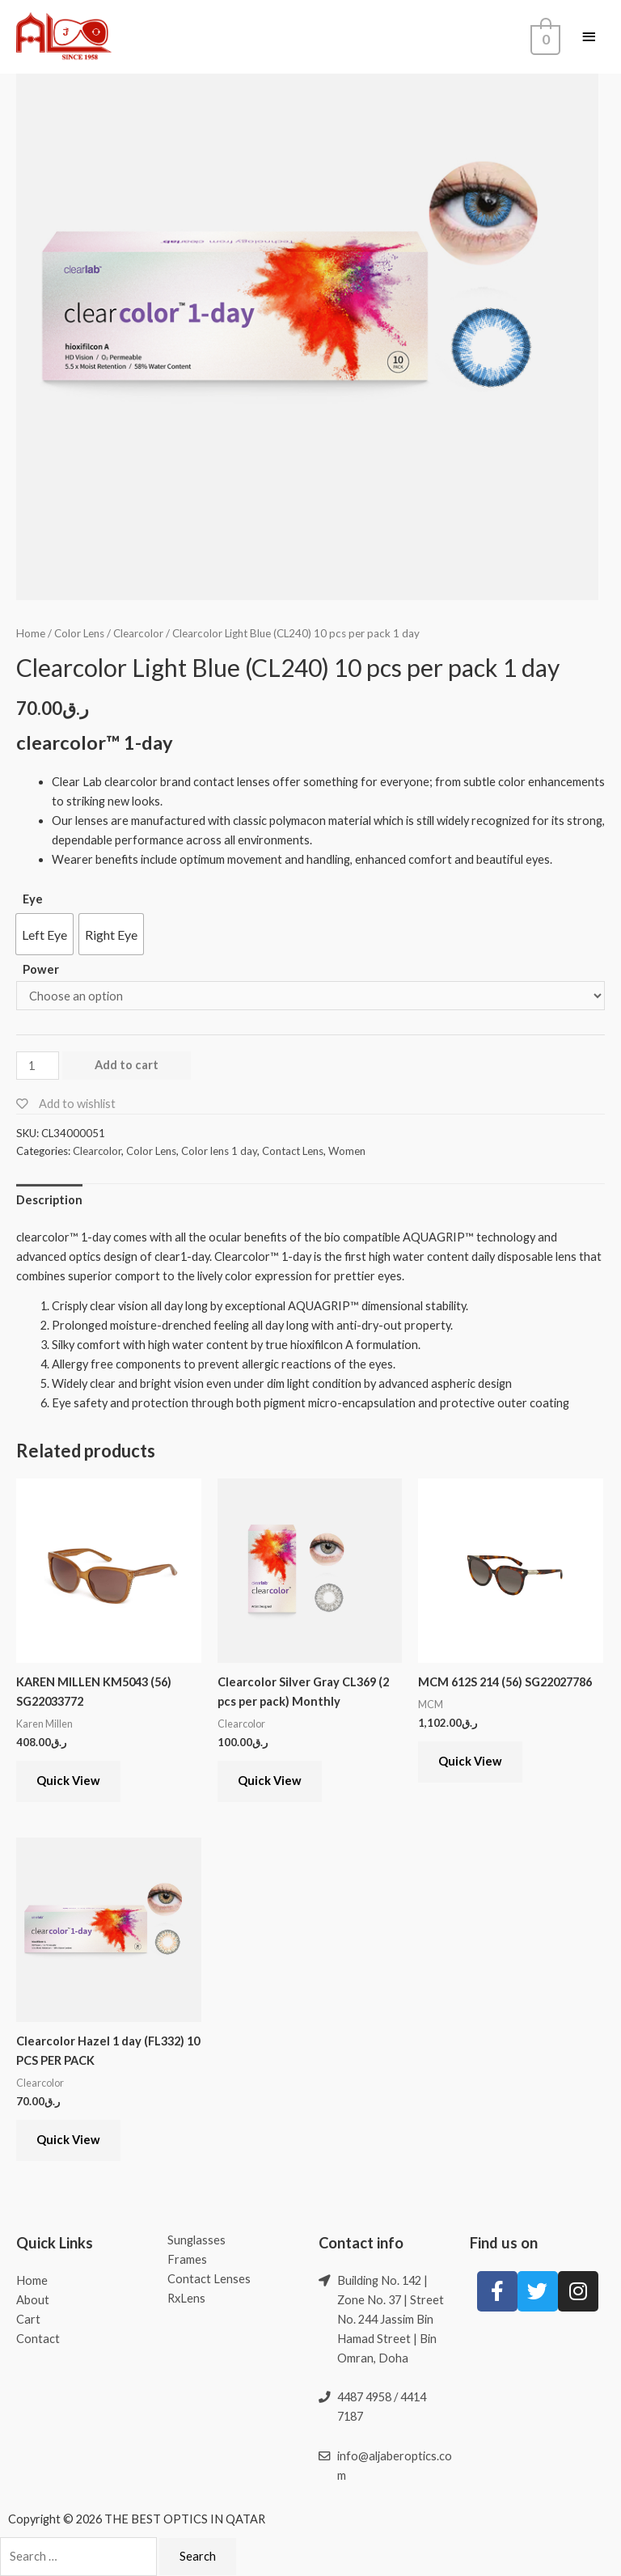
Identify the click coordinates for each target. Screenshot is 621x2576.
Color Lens (79, 633)
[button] (44, 934)
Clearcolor (138, 633)
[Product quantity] (37, 1065)
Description (49, 1200)
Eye (33, 899)
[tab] (49, 1200)
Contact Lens (292, 1150)
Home (30, 633)
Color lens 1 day (219, 1150)
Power (41, 969)
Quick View (68, 1780)
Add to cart (126, 1065)
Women (346, 1150)
